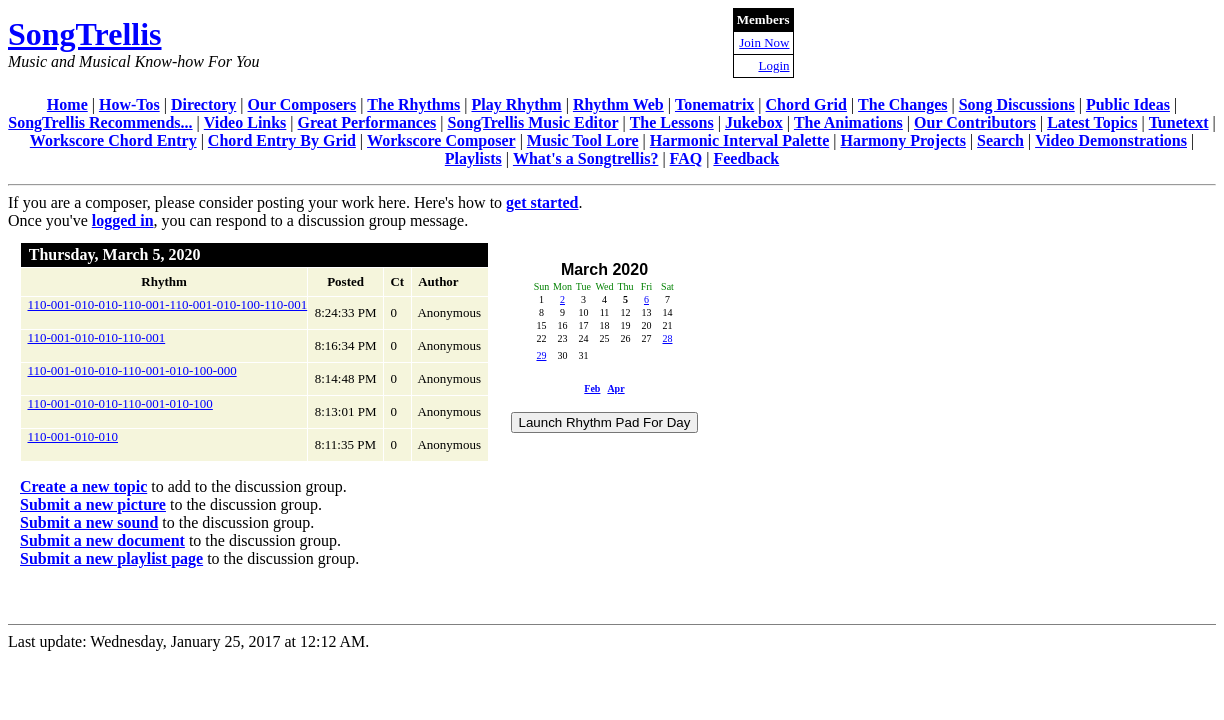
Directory (203, 104)
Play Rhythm (516, 104)
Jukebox (754, 122)
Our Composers (302, 104)
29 (541, 355)
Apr (615, 388)
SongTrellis (85, 34)
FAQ (686, 158)
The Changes (902, 104)
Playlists (473, 158)
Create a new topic (83, 486)
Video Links (245, 122)
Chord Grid (806, 104)
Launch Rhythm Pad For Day (605, 422)
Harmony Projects (902, 140)
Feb (592, 388)
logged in (123, 220)
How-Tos (129, 104)
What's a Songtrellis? (586, 158)
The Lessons (672, 122)
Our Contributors (975, 122)
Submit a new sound (89, 522)
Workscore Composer (441, 140)
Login (773, 65)
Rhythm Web (618, 104)
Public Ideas (1128, 104)
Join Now (764, 42)
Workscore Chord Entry (113, 140)
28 (667, 338)
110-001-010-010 (73, 436)
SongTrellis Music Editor (533, 122)
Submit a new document (102, 540)
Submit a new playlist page (111, 558)
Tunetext (1179, 122)
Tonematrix (714, 104)
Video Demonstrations (1111, 140)
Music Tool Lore (583, 140)
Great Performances (367, 122)
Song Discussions (1017, 104)
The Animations (848, 122)
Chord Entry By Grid (282, 140)
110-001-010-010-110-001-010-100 (120, 403)
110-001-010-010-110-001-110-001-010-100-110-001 (168, 304)
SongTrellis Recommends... (100, 122)
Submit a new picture (93, 504)
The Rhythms (413, 104)
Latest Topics (1092, 122)
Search (1000, 140)
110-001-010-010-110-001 (97, 337)
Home (67, 104)
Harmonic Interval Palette (740, 140)
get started (542, 202)
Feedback (746, 158)
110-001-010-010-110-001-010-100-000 (132, 370)
